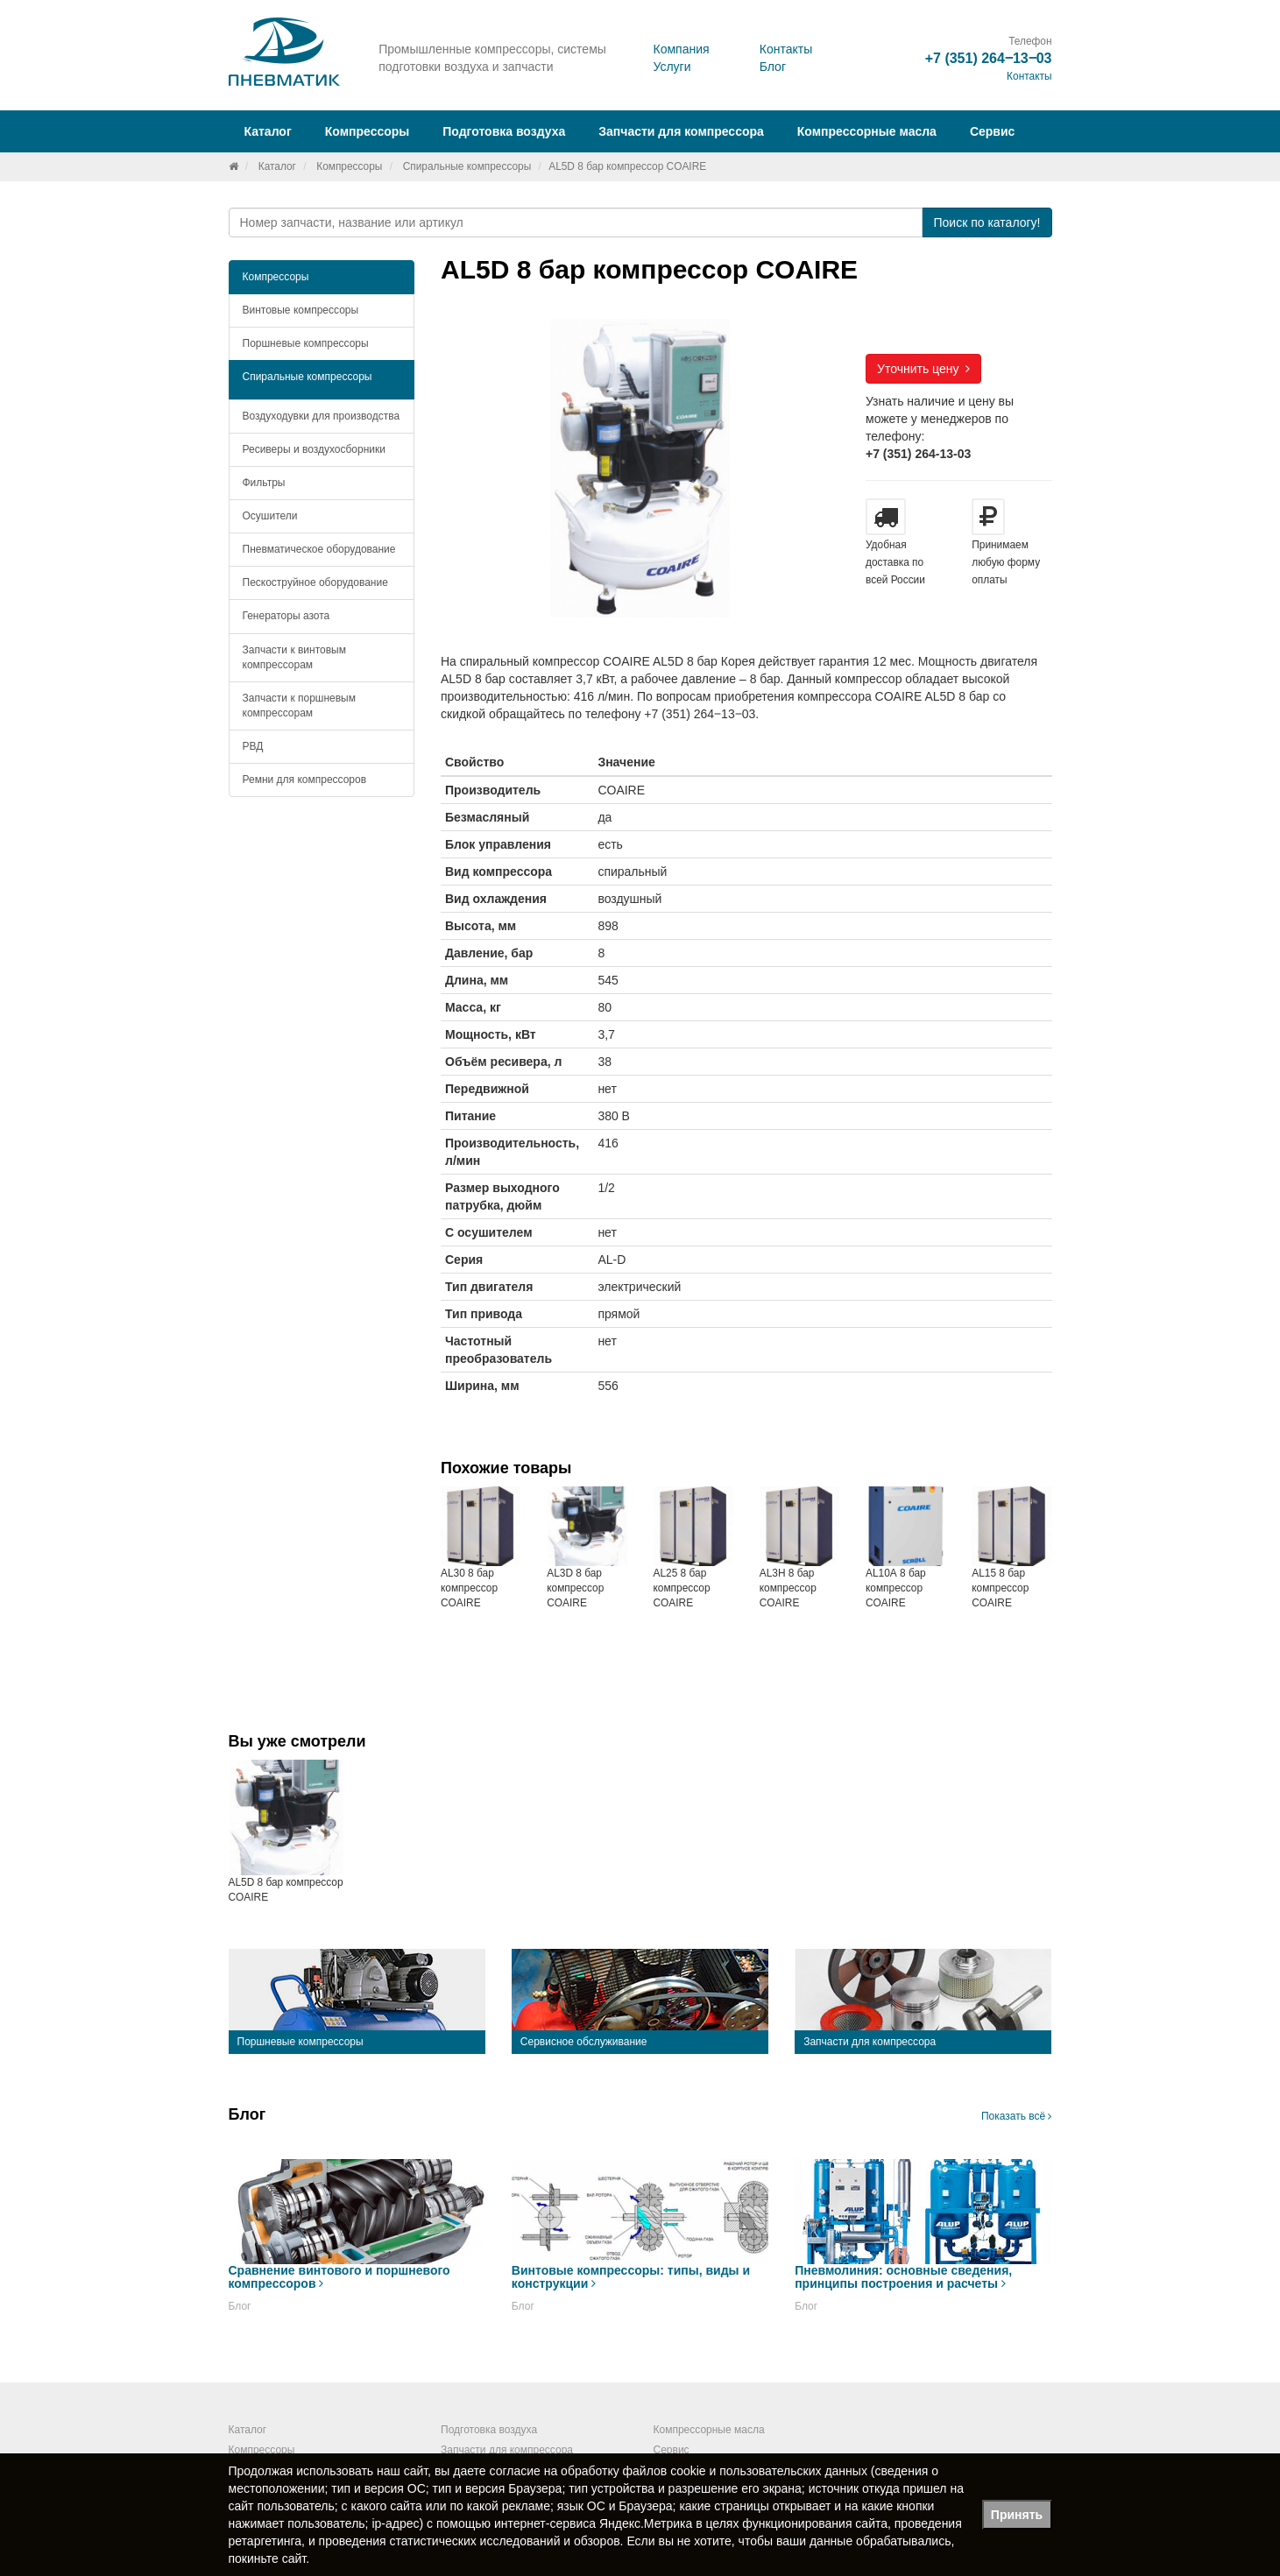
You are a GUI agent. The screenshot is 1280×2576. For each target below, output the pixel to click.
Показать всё (1016, 2116)
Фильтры (264, 482)
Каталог (277, 166)
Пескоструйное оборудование (315, 582)
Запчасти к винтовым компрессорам (294, 657)
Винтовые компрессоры (301, 310)
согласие (515, 2471)
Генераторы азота (286, 616)
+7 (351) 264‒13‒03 (988, 58)
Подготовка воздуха (489, 2430)
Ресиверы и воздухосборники (314, 449)
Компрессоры (349, 166)
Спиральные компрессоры (467, 166)
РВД (253, 746)
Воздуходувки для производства (321, 416)
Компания (681, 49)
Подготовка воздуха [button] (503, 131)
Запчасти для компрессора (681, 131)
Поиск (986, 222)
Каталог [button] (268, 131)
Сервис (992, 131)
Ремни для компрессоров (305, 779)
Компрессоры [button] (367, 131)
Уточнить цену (923, 369)
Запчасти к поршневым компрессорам (300, 705)
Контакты (786, 49)
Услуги (671, 67)
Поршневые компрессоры (306, 343)
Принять (1017, 2515)
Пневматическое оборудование (319, 549)
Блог (773, 67)
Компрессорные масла (867, 131)
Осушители (270, 516)
